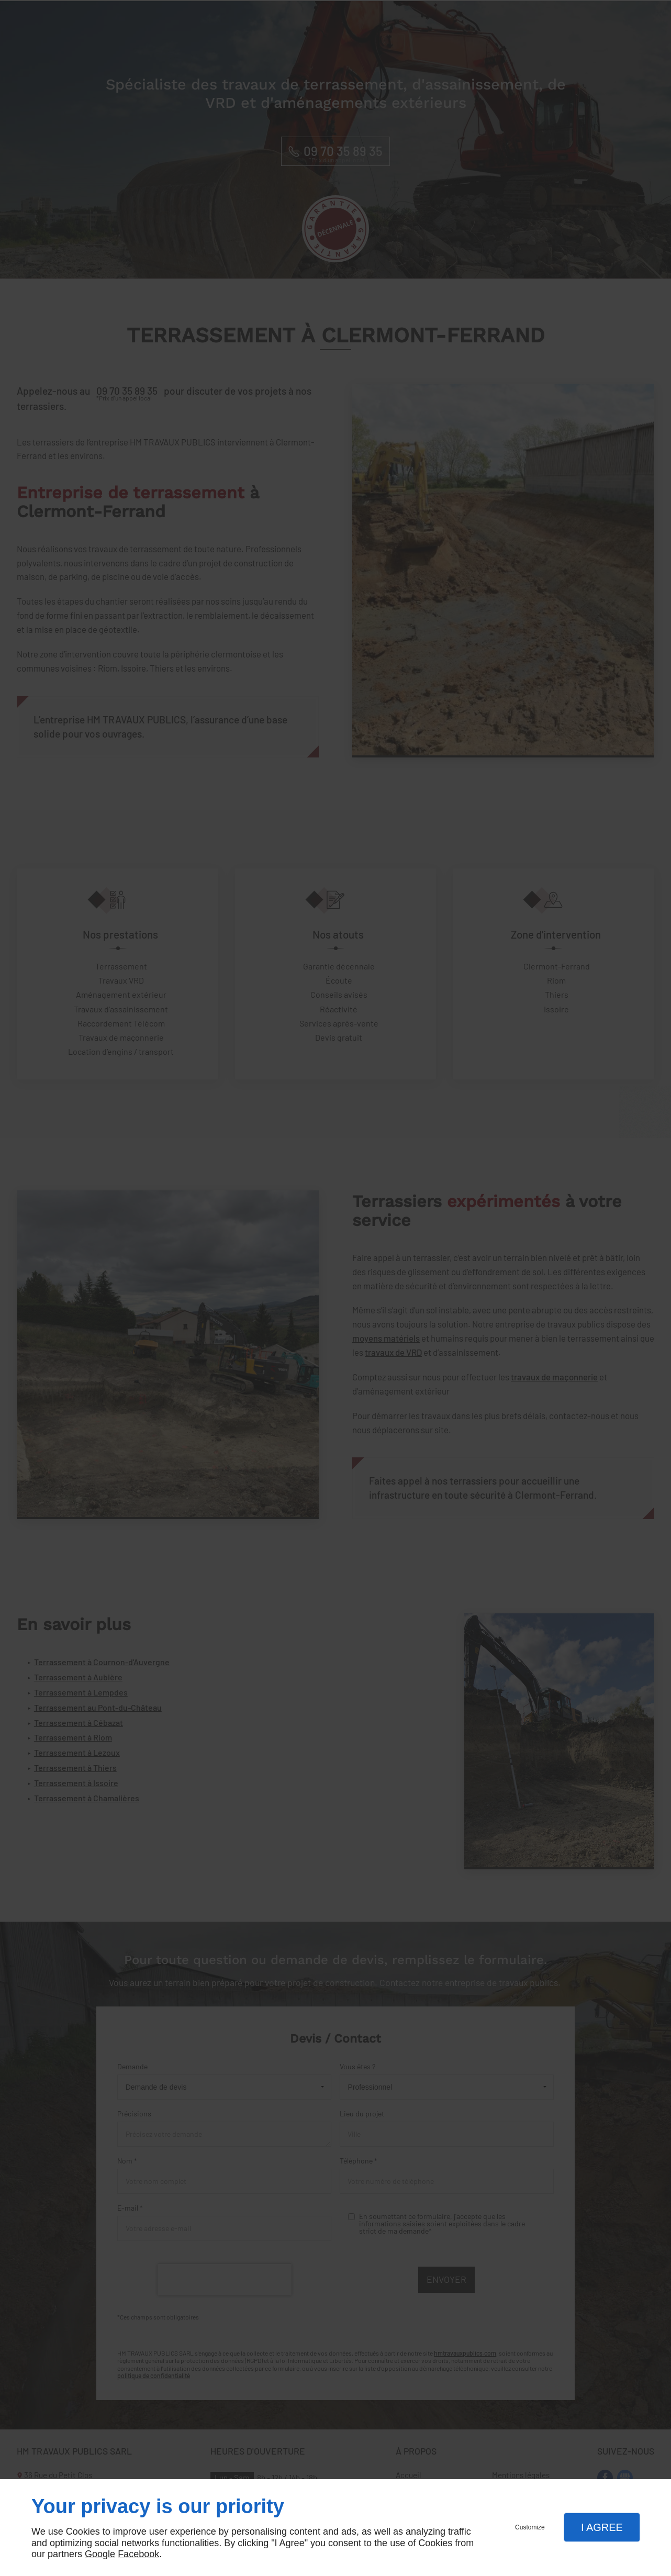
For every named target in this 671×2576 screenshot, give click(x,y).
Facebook (138, 2554)
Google (100, 2554)
